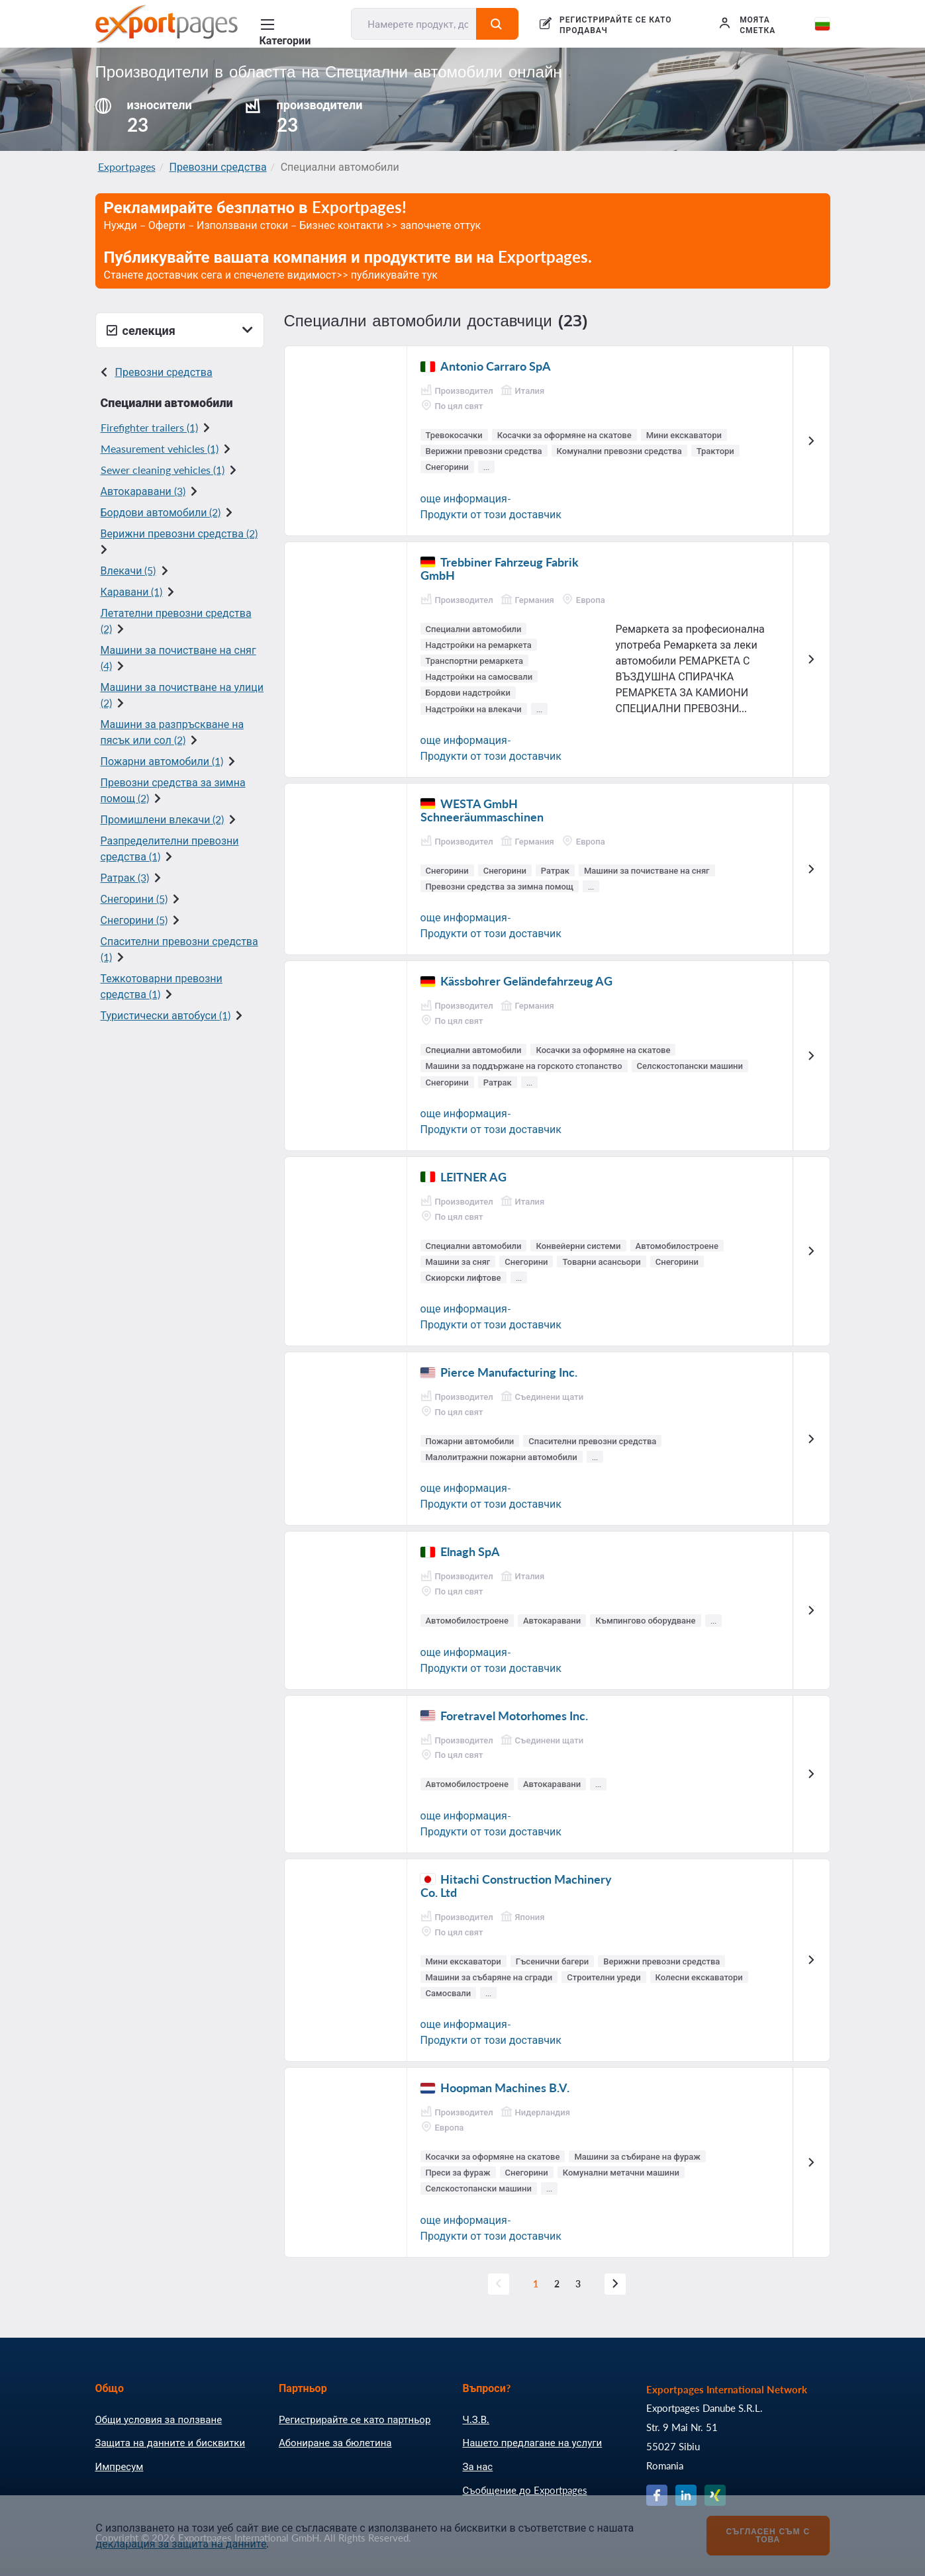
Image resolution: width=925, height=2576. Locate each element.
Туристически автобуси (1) (166, 1015)
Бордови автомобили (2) (161, 512)
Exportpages (127, 166)
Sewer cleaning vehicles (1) (162, 469)
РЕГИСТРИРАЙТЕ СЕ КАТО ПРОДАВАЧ (615, 25)
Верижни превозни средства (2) (179, 533)
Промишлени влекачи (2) (162, 819)
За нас (478, 2466)
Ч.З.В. (476, 2419)
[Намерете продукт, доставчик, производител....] (414, 24)
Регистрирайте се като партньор (354, 2419)
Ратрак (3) (125, 877)
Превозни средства (218, 166)
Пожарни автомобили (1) (162, 761)
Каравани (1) (132, 591)
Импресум (119, 2466)
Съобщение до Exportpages (525, 2490)
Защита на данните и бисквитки (170, 2442)
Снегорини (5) (134, 898)
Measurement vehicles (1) (160, 448)
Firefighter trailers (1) (149, 427)
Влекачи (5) (128, 570)
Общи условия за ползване (158, 2419)
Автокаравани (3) (143, 490)
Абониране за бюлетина (335, 2442)
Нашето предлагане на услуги (533, 2442)
